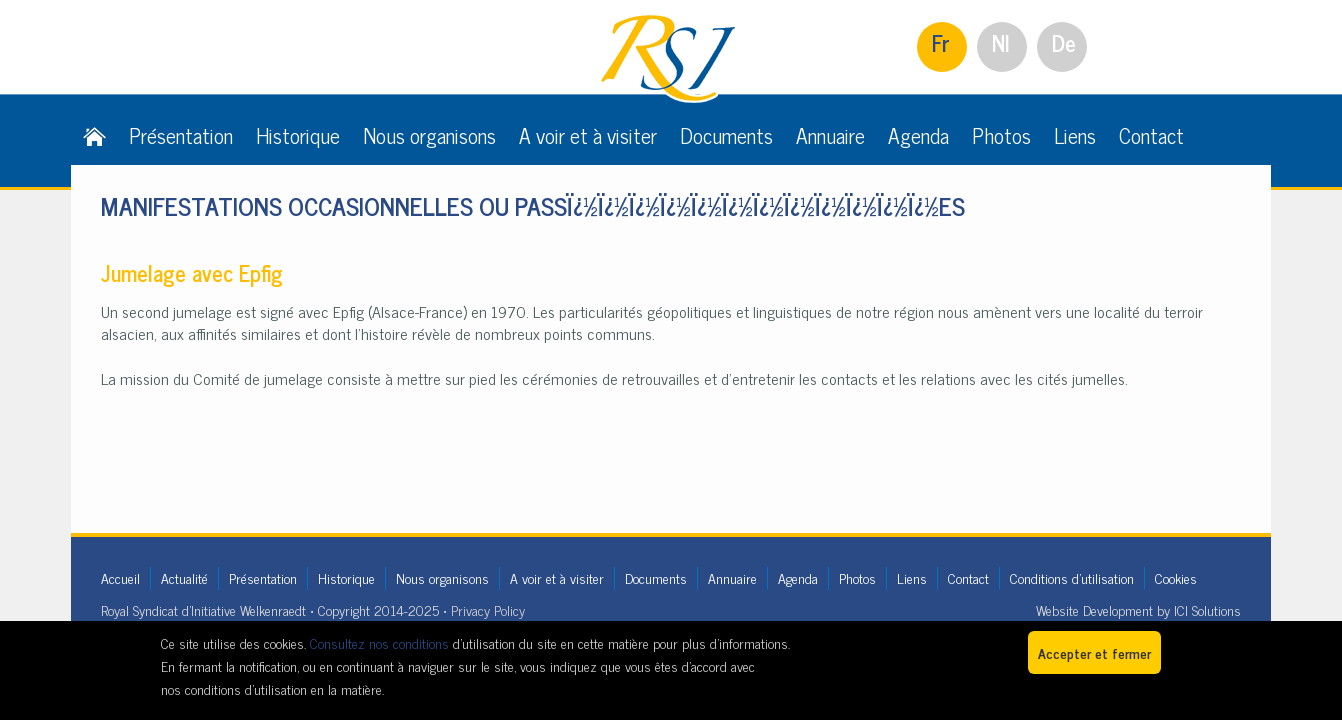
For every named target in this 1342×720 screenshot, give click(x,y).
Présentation (181, 135)
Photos (1001, 135)
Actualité (184, 577)
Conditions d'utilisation (1072, 577)
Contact (1151, 135)
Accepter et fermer (1094, 652)
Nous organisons (429, 135)
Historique (298, 135)
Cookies (1176, 577)
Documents (726, 135)
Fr (941, 42)
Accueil (120, 577)
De (1064, 42)
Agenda (918, 135)
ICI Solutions (1207, 609)
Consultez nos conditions (379, 642)
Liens (1075, 135)
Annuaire (830, 135)
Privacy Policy (488, 609)
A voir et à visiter (588, 135)
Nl (1001, 42)
